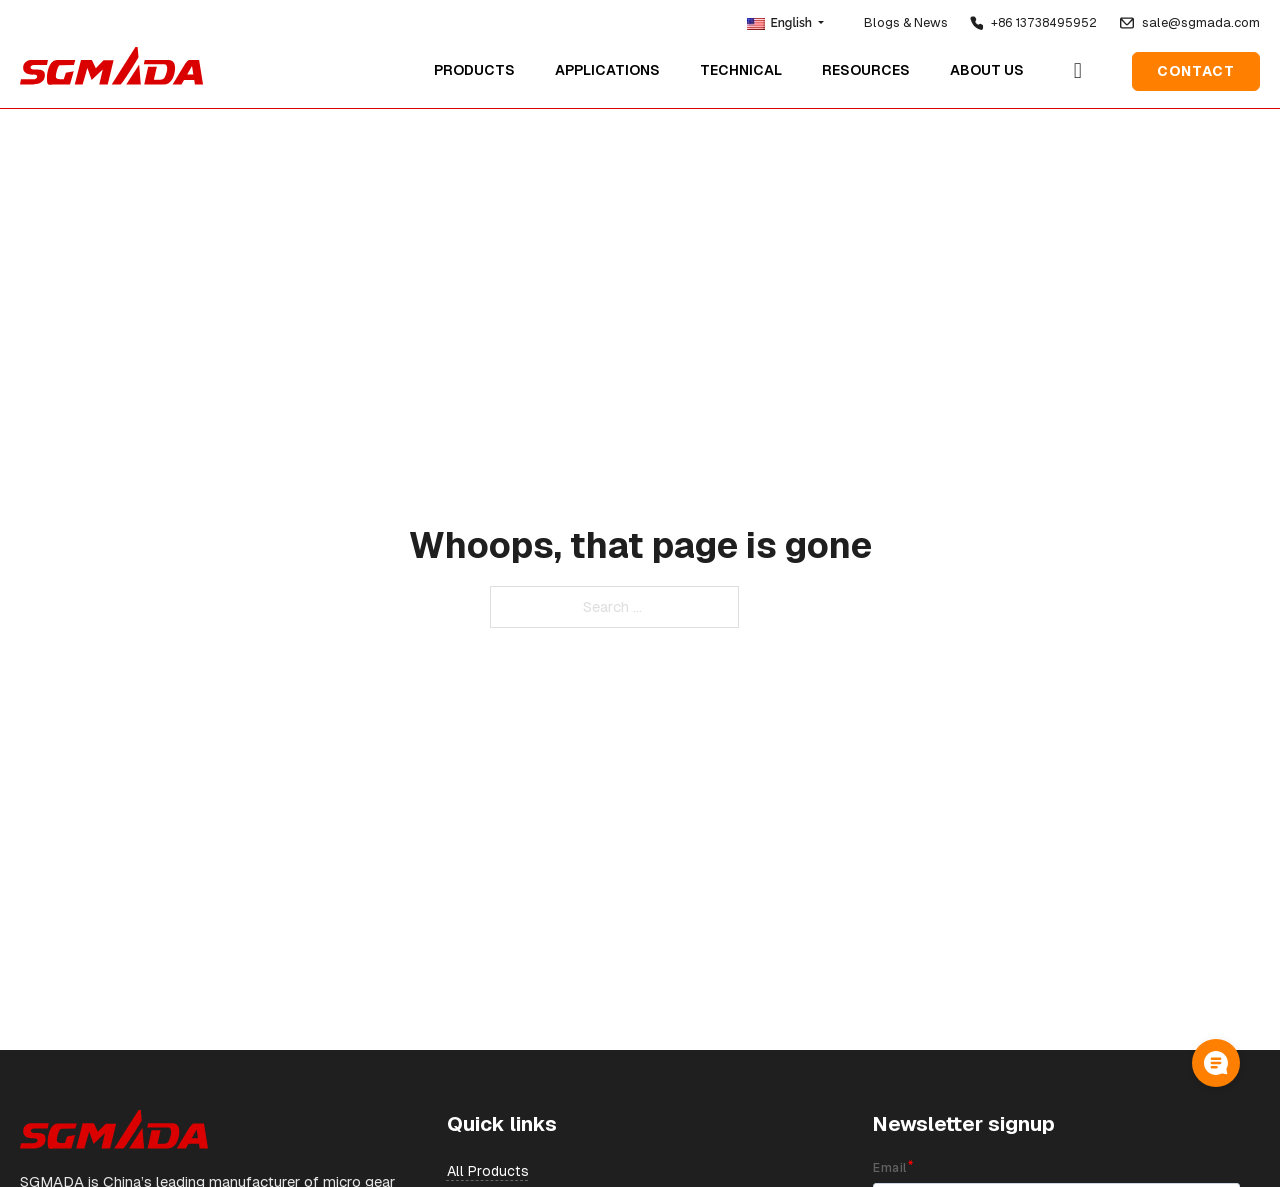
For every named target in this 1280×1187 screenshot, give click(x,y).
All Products (488, 1171)
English (781, 23)
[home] (111, 62)
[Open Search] (1078, 67)
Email (889, 1168)
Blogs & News (906, 22)
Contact (1196, 67)
